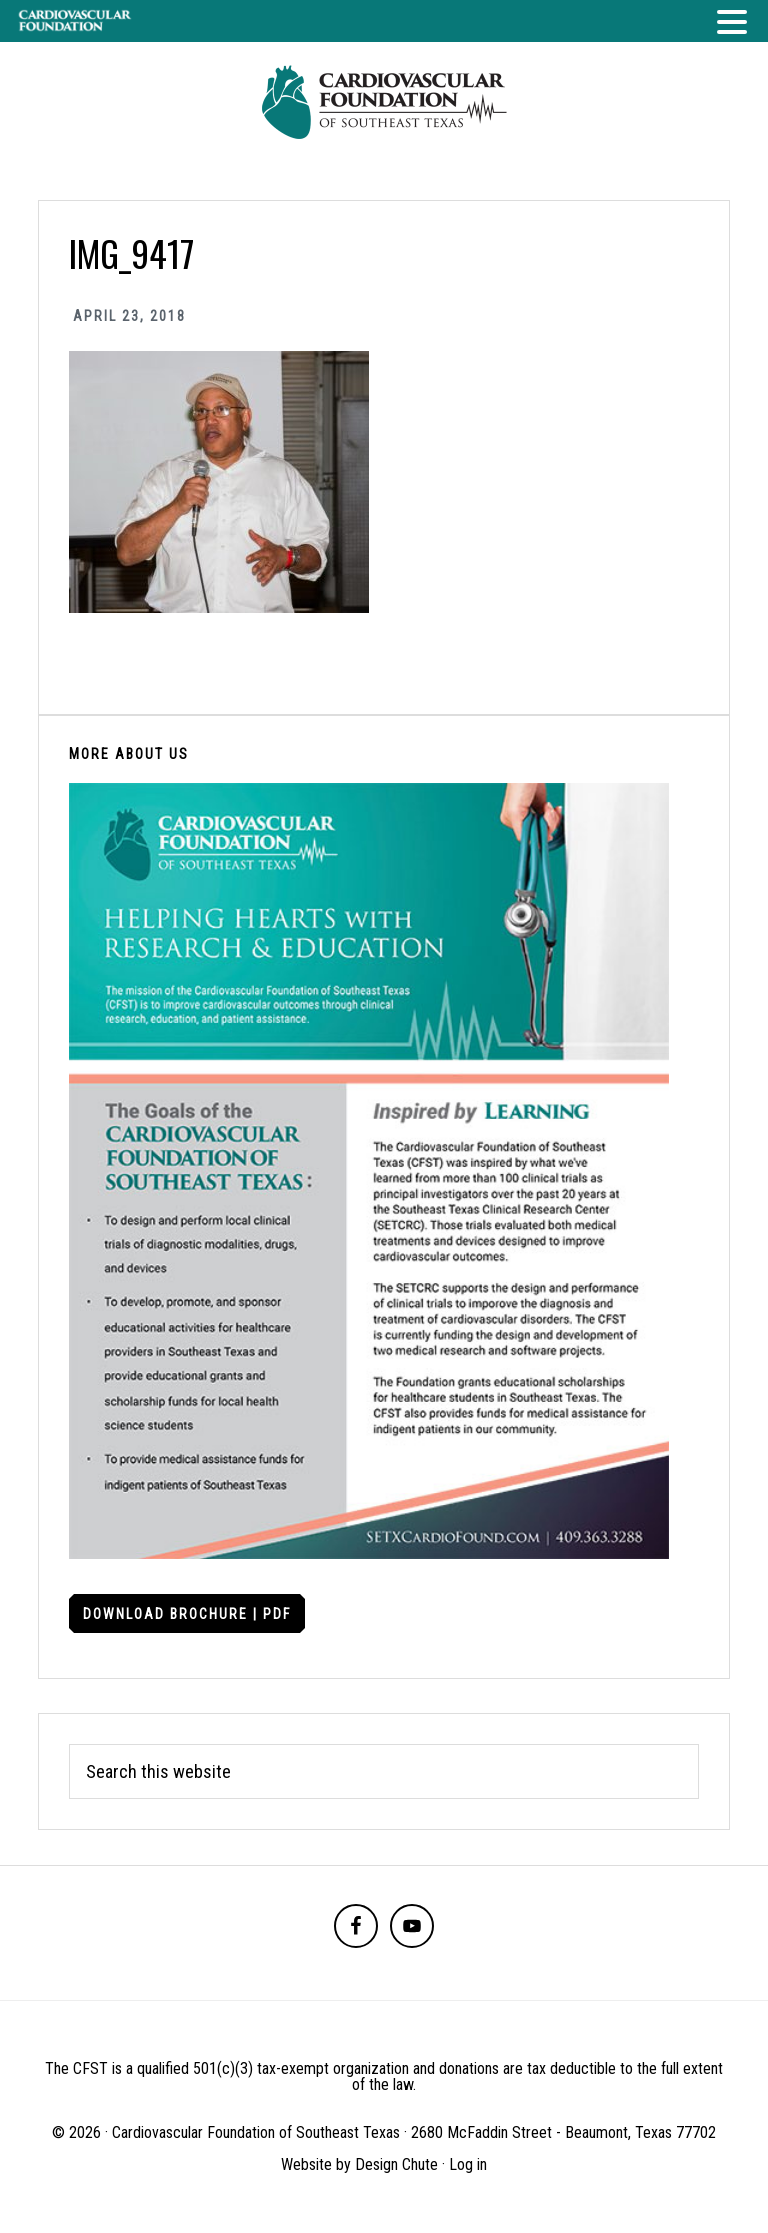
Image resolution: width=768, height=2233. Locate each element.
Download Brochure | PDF (187, 1614)
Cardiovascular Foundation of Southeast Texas (384, 102)
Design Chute (396, 2164)
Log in (468, 2164)
